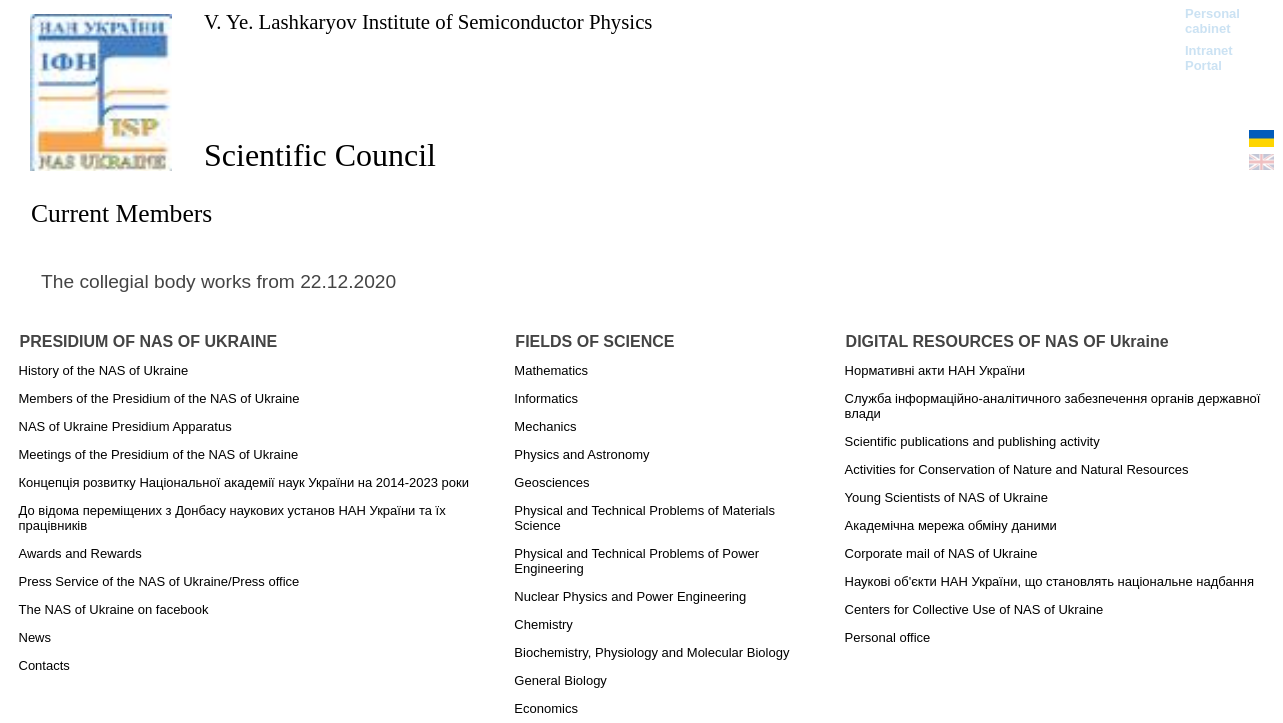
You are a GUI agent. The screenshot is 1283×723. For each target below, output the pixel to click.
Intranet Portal (1209, 58)
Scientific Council (320, 155)
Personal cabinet (1212, 21)
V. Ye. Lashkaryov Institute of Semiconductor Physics (428, 21)
